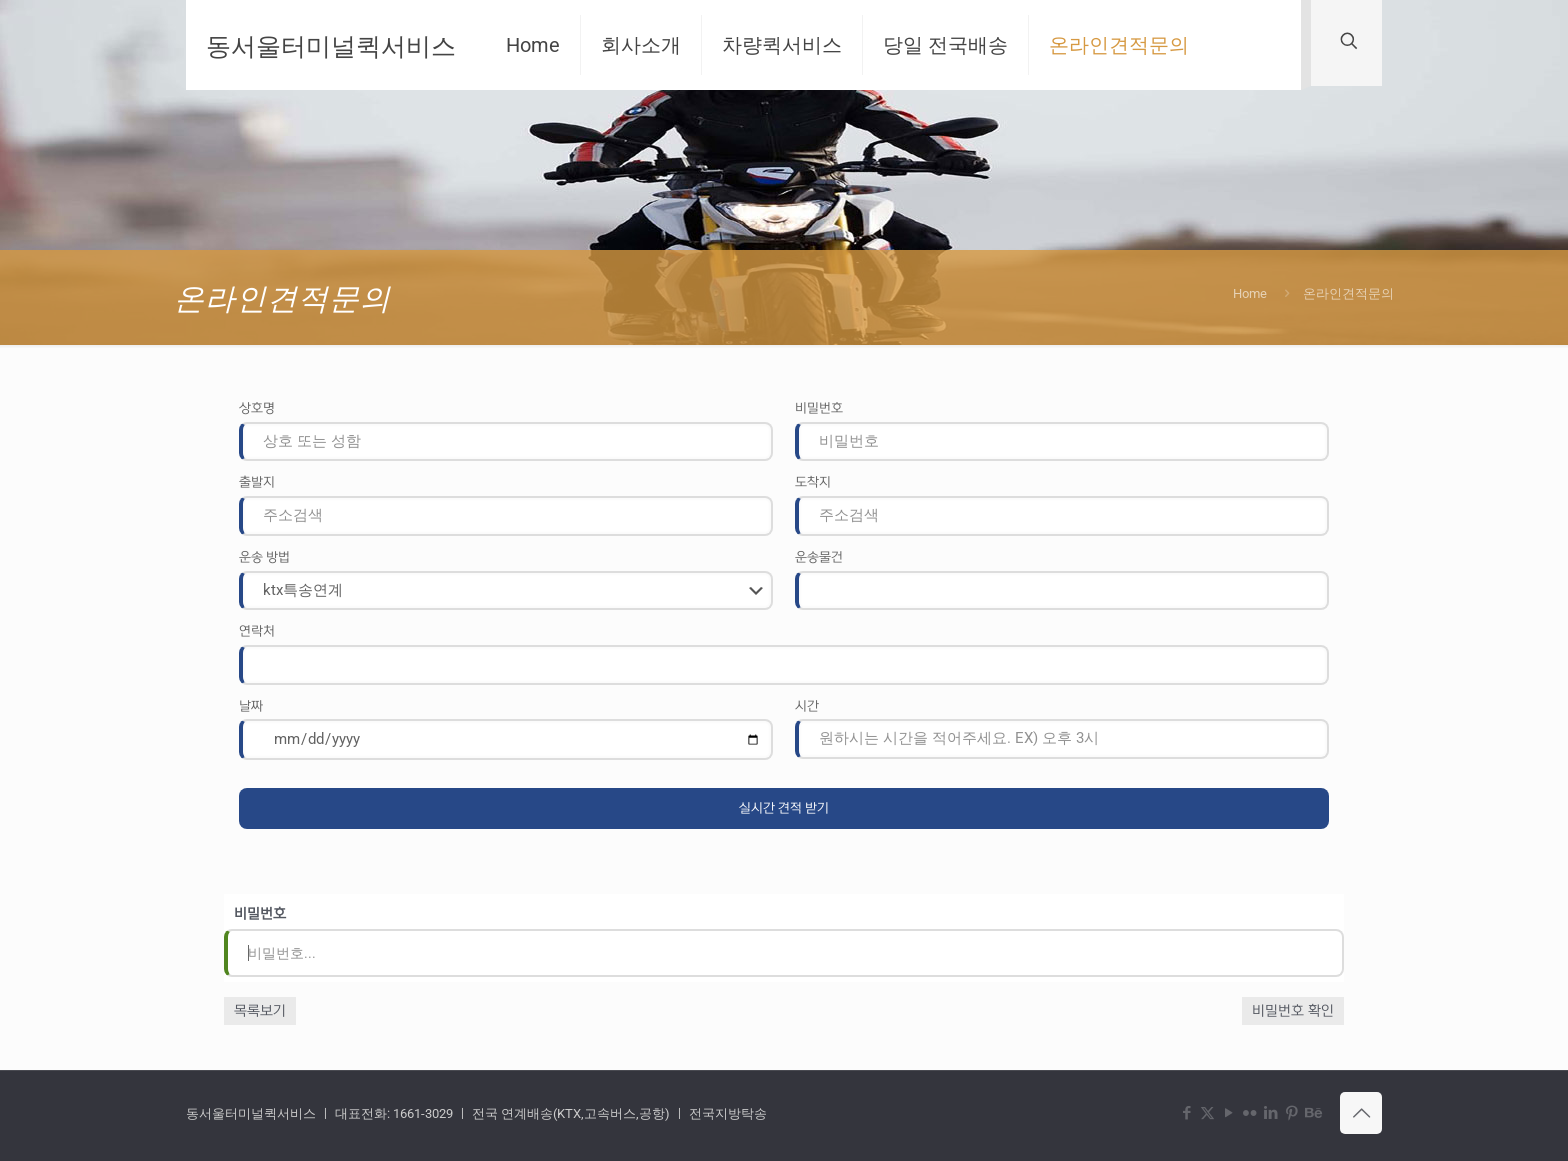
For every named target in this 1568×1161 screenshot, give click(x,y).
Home (1250, 293)
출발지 (257, 482)
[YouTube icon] (1228, 1113)
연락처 (257, 631)
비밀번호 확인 (1293, 1011)
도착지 (813, 482)
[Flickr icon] (1249, 1113)
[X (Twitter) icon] (1207, 1113)
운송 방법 (264, 557)
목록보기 (260, 1011)
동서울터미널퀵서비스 (331, 45)
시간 (807, 706)
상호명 (257, 408)
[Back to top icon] (1361, 1113)
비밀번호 (819, 408)
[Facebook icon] (1186, 1113)
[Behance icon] (1312, 1113)
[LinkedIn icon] (1270, 1113)
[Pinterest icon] (1291, 1113)
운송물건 (819, 557)
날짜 (251, 706)
